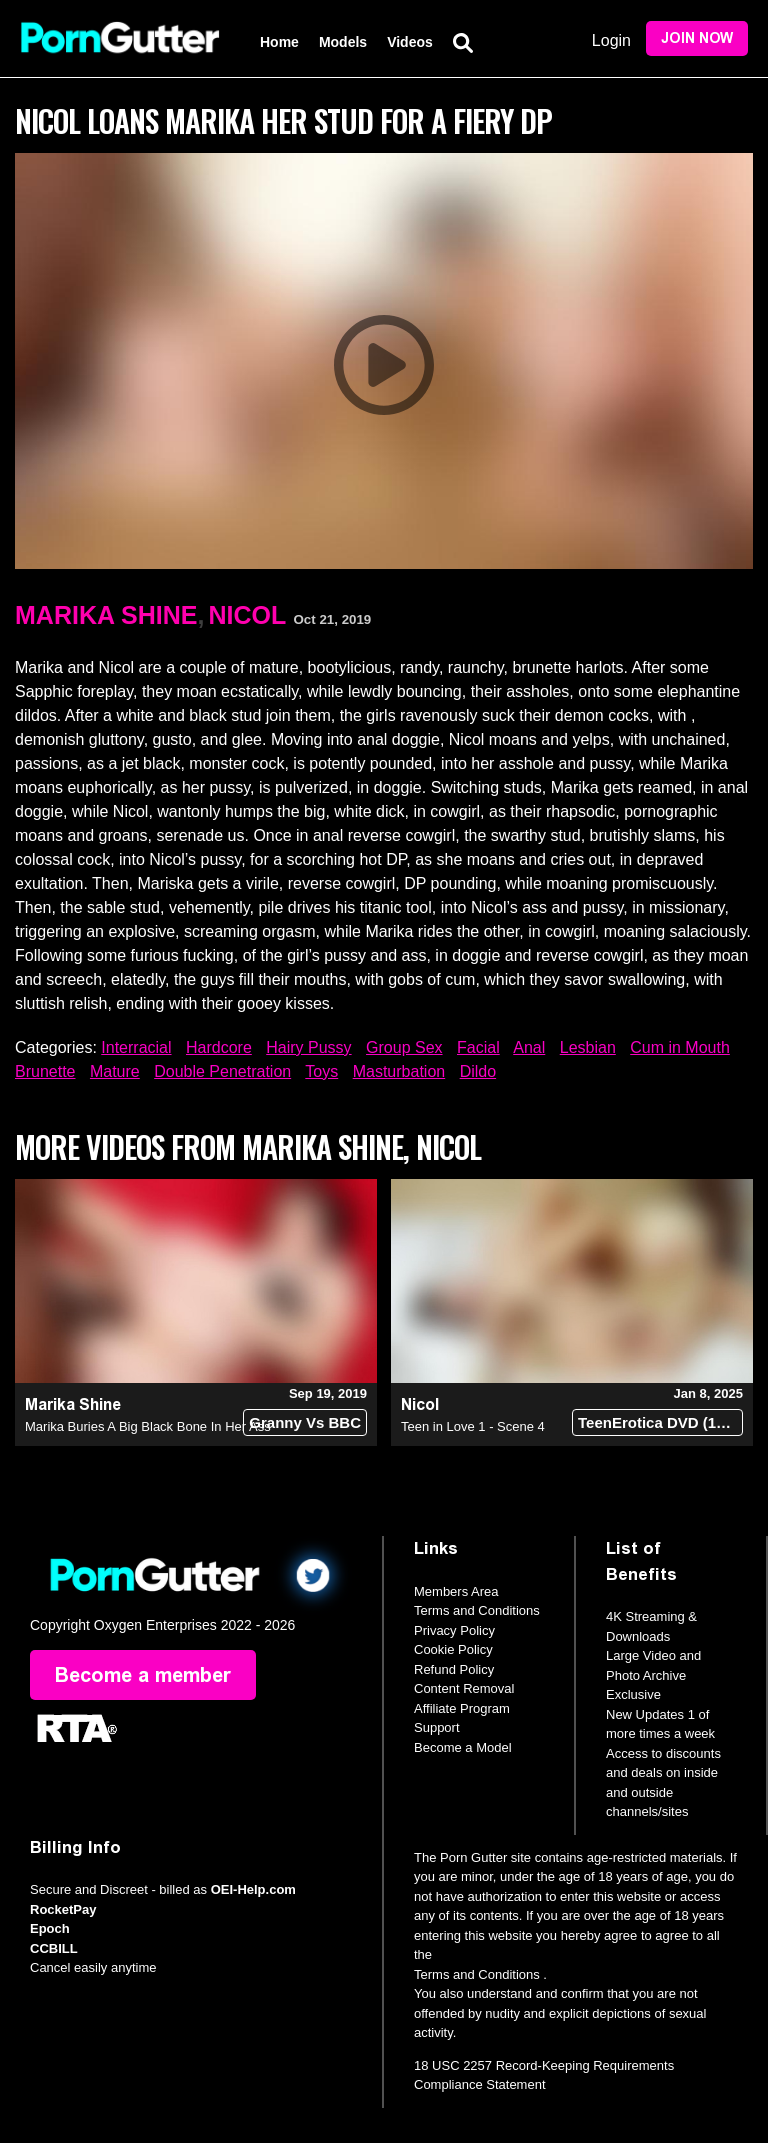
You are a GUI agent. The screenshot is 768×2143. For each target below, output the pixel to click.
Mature (115, 1071)
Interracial (136, 1047)
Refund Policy (454, 1669)
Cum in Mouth (680, 1047)
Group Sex (404, 1047)
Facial (478, 1047)
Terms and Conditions (477, 1610)
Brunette (45, 1071)
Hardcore (219, 1047)
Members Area (456, 1591)
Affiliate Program (462, 1708)
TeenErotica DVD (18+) (658, 1422)
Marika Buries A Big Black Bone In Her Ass (148, 1426)
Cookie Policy (453, 1649)
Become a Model (463, 1747)
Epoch (50, 1928)
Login (611, 40)
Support (437, 1727)
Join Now (697, 38)
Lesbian (588, 1047)
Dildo (478, 1071)
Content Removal (464, 1688)
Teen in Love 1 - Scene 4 (473, 1426)
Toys (321, 1071)
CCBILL (54, 1948)
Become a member (143, 1675)
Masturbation (399, 1071)
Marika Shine (106, 615)
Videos (410, 42)
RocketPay (63, 1909)
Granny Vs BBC (305, 1422)
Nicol (247, 615)
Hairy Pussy (308, 1047)
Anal (529, 1047)
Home (279, 42)
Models (343, 42)
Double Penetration (222, 1071)
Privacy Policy (454, 1630)
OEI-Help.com (253, 1889)
